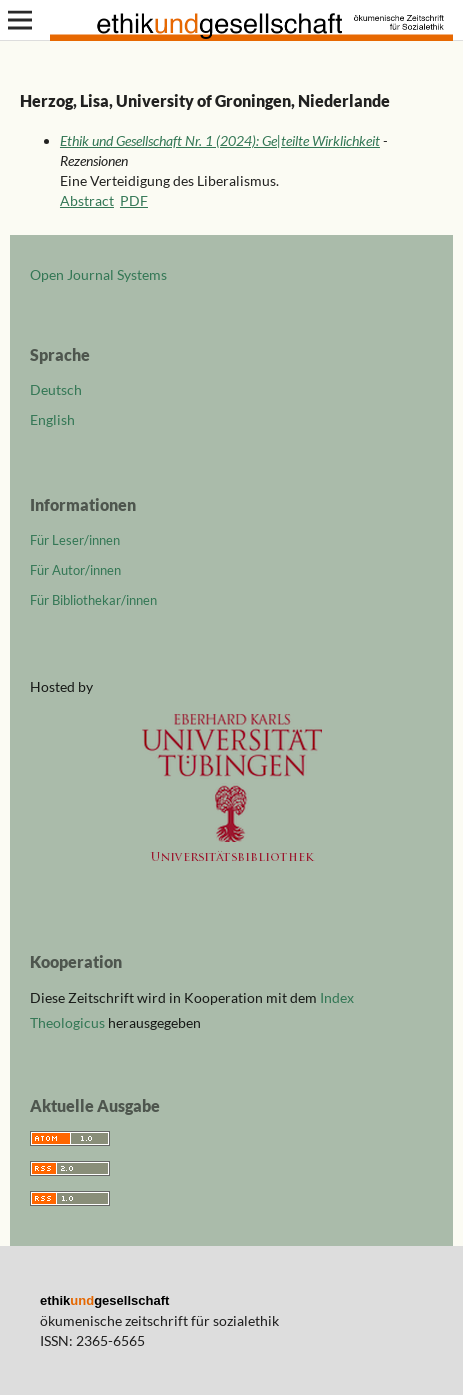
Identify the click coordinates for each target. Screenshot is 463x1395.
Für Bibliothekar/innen (93, 600)
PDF (134, 200)
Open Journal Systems (98, 274)
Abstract (87, 200)
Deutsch (56, 389)
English (52, 419)
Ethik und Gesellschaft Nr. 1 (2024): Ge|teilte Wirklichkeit (220, 140)
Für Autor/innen (75, 570)
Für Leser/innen (75, 540)
